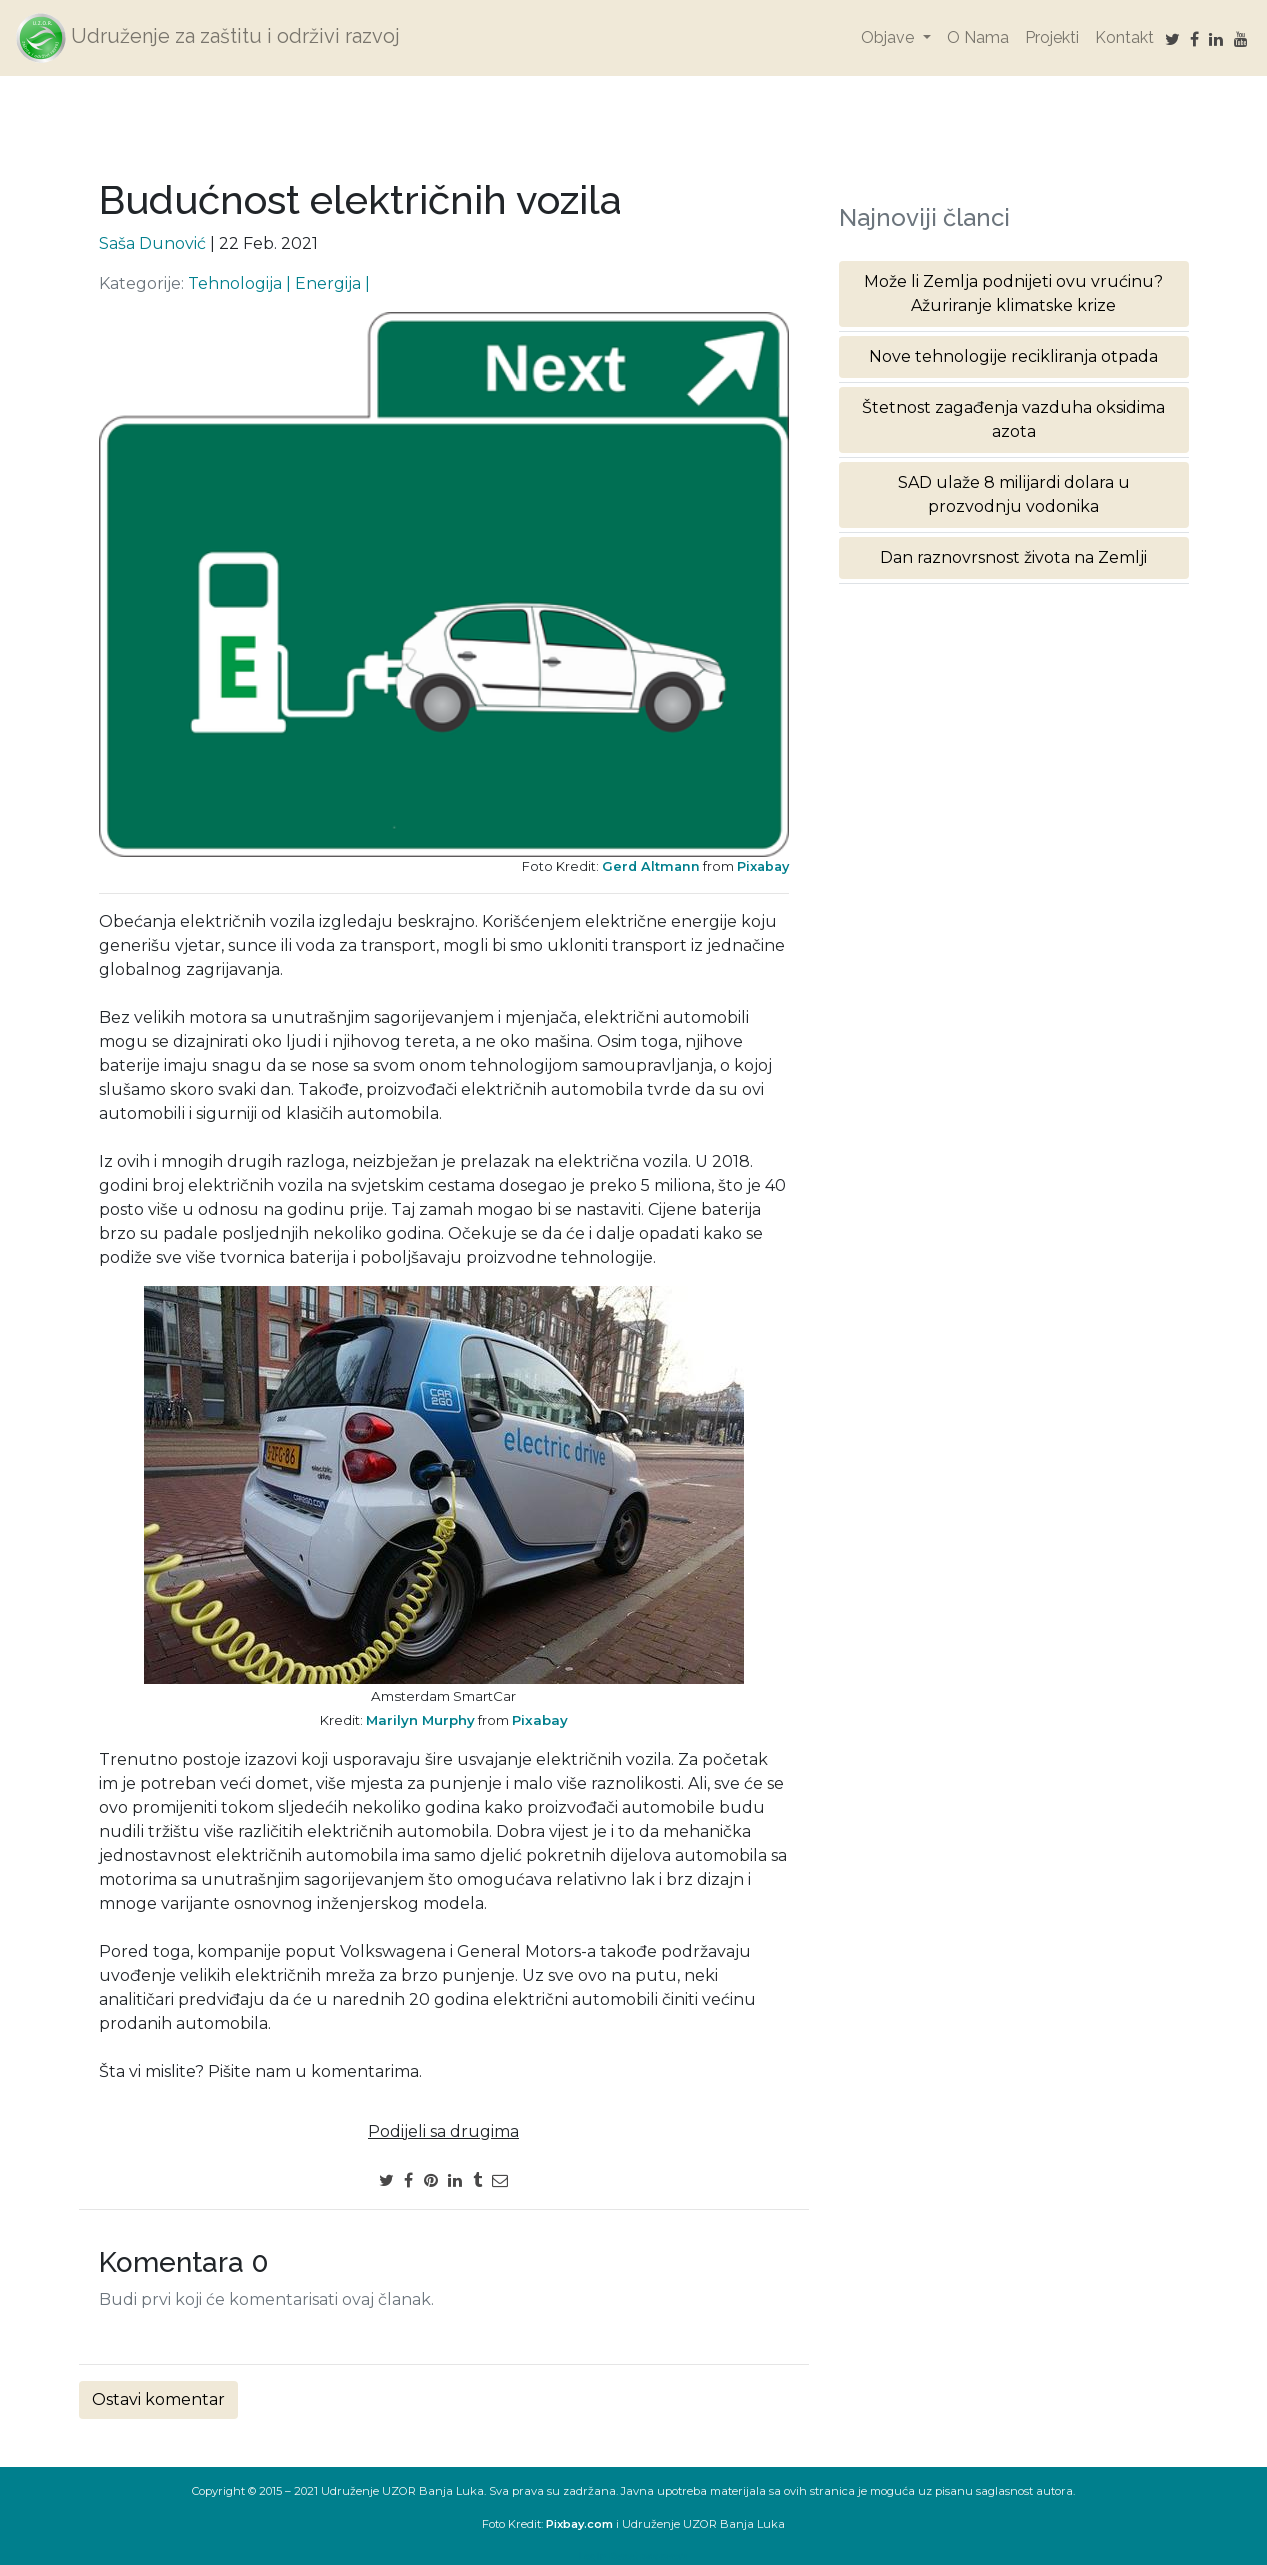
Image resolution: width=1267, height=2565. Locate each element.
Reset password (649, 2556)
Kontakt (1124, 37)
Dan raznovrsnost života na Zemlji (1013, 557)
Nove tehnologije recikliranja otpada (1013, 356)
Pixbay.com (579, 2524)
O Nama (978, 37)
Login (592, 2556)
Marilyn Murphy (420, 1720)
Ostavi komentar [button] (158, 2399)
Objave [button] (889, 37)
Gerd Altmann (651, 866)
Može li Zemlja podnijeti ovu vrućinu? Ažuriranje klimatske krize (1013, 293)
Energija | (332, 283)
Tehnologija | (241, 283)
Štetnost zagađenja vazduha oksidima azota (1013, 419)
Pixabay (763, 866)
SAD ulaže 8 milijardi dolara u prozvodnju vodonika (1014, 494)
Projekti (1052, 37)
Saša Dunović (152, 243)
